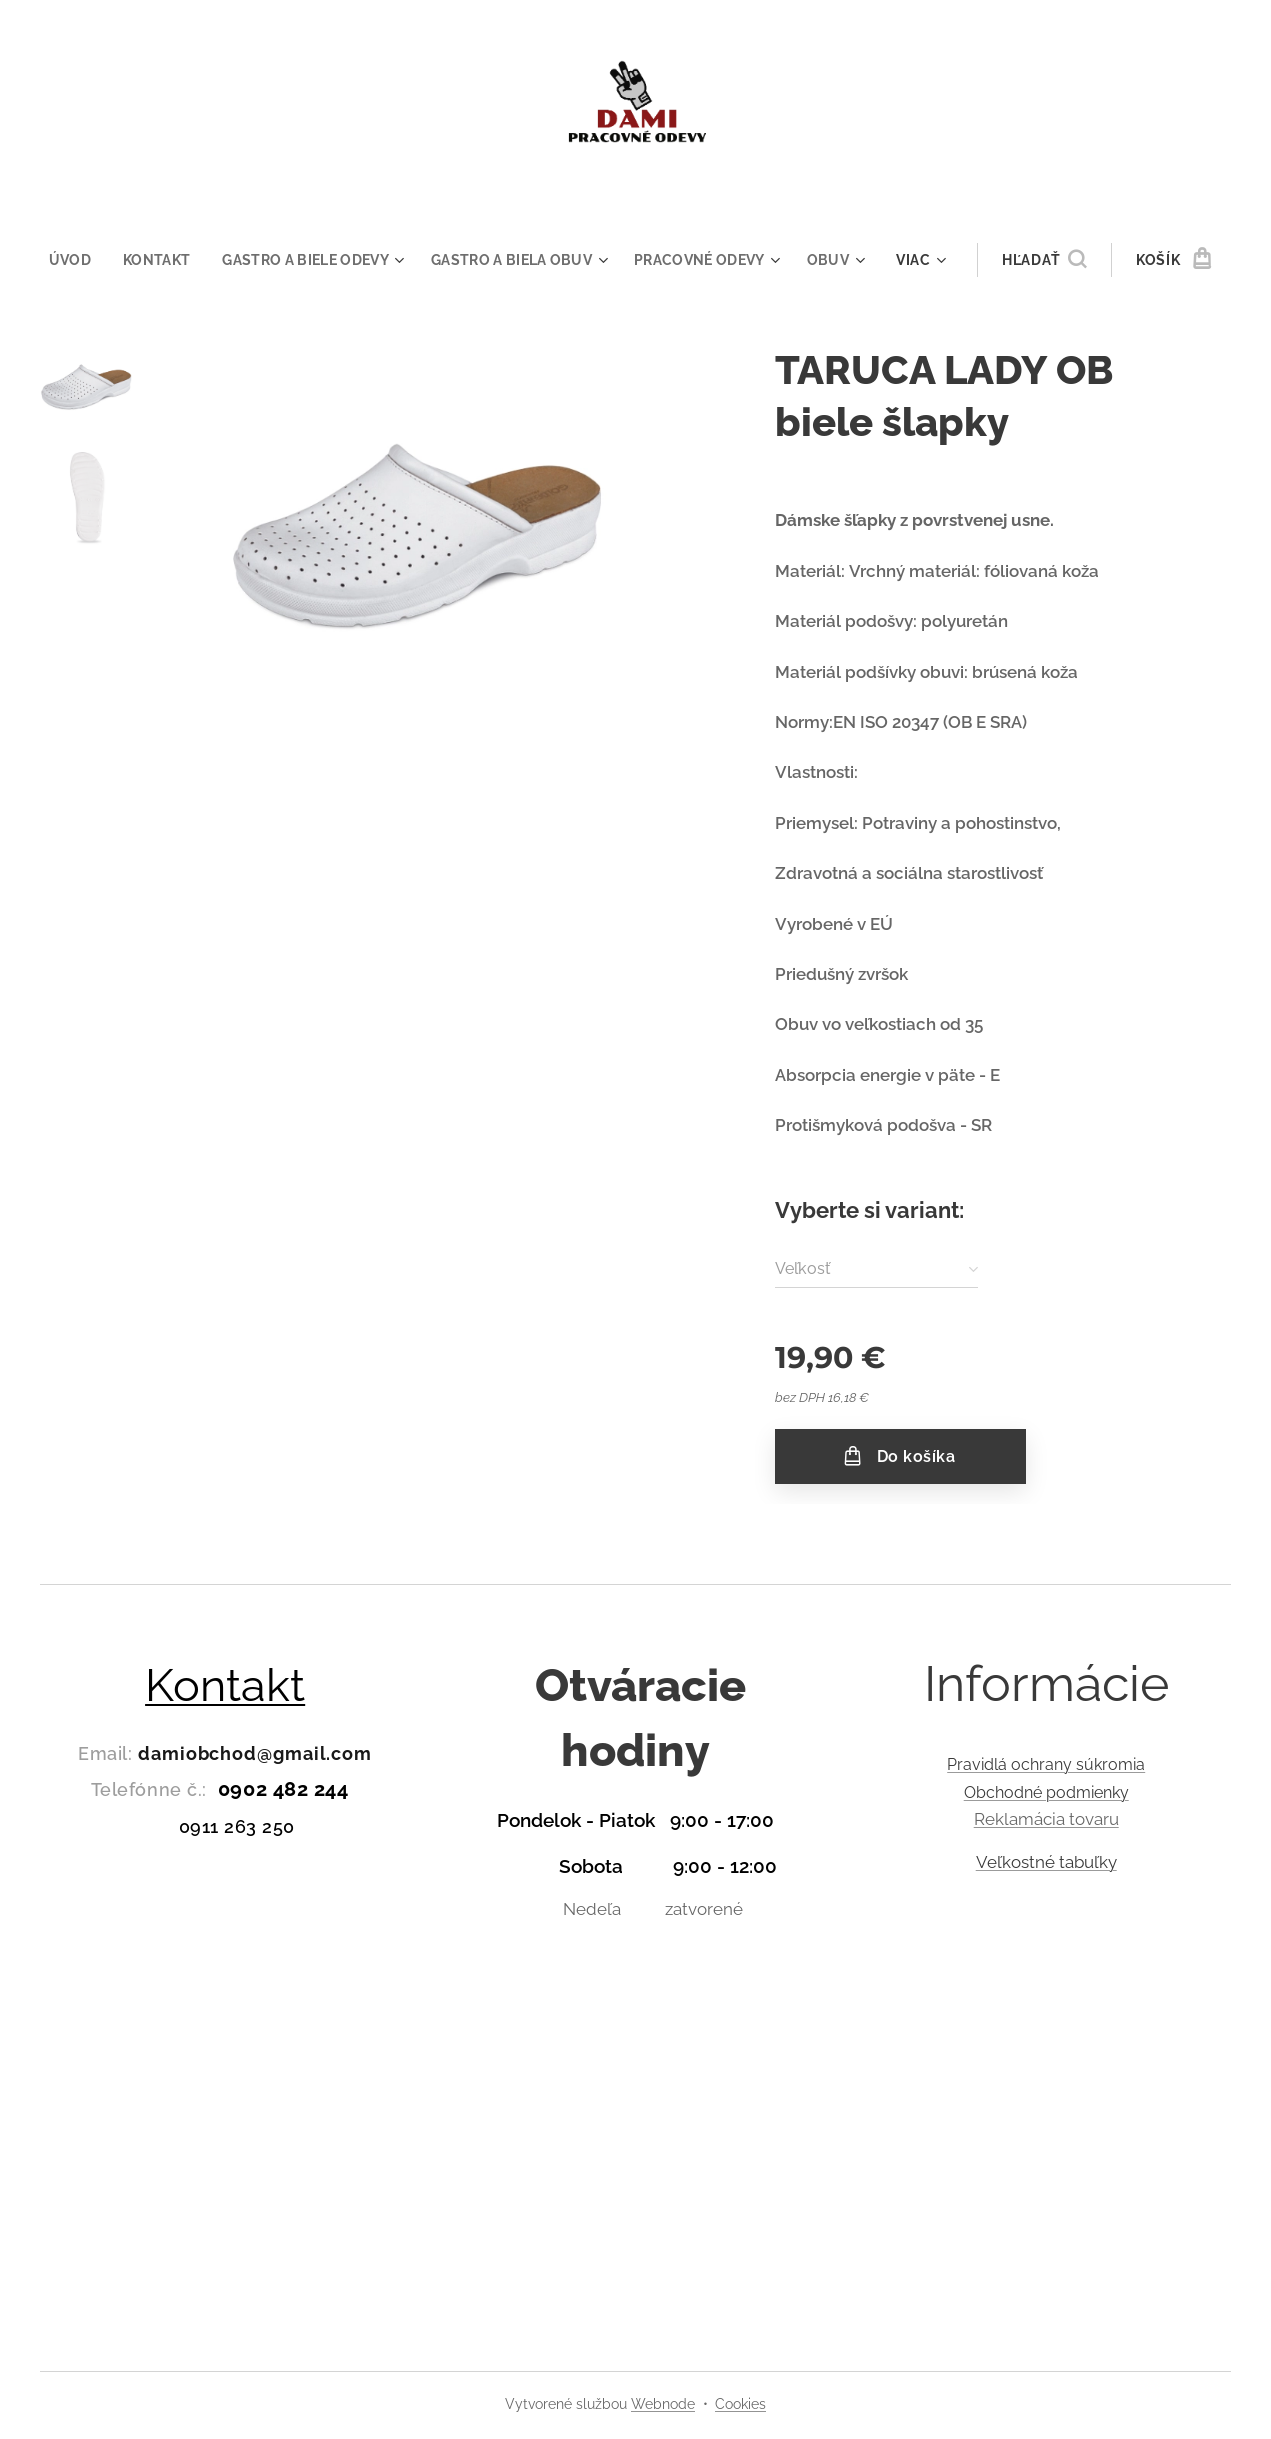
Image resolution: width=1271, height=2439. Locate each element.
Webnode (663, 2404)
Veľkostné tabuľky (1045, 1862)
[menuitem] (66, 260)
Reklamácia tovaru (1045, 1819)
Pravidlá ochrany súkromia (1046, 1764)
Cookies (740, 2404)
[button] (1057, 260)
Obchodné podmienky (1045, 1792)
